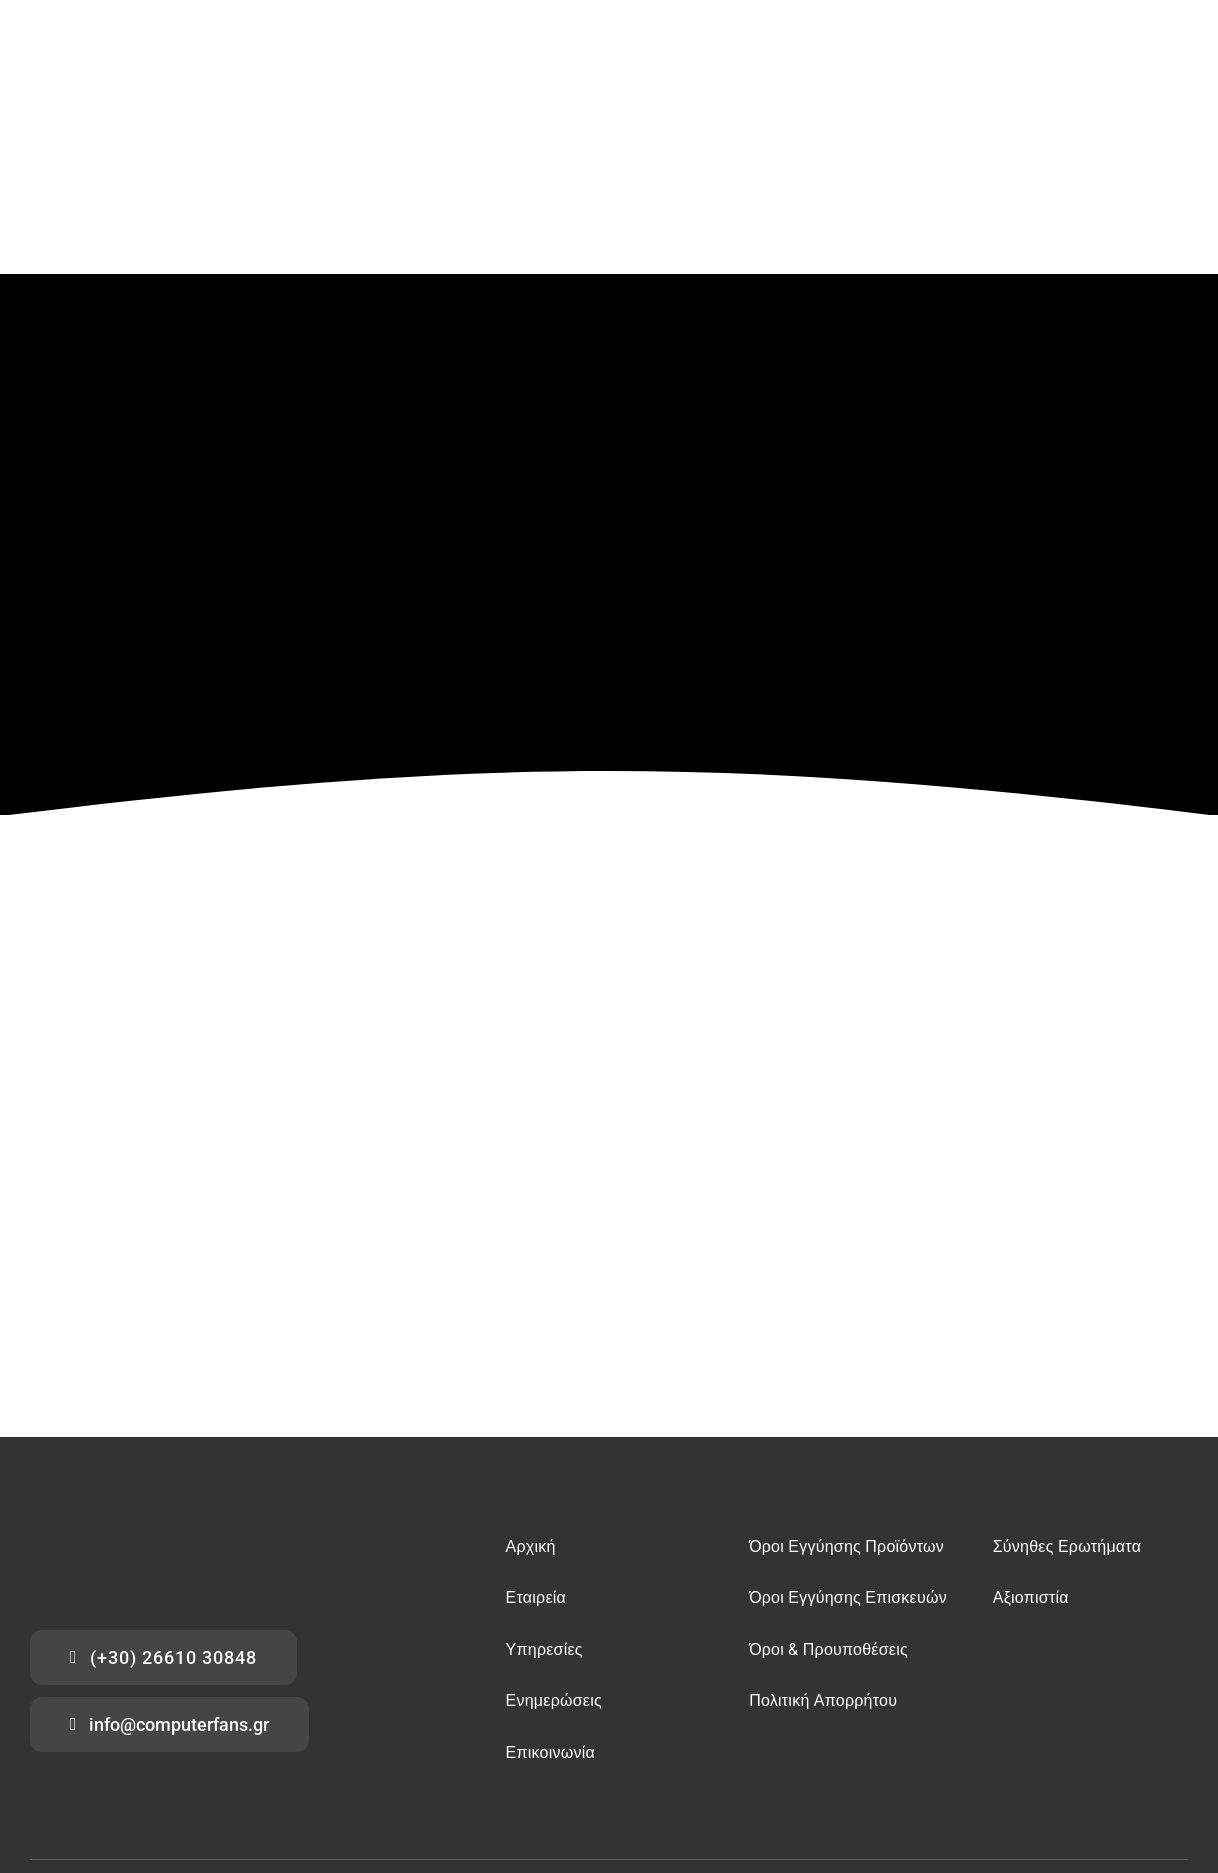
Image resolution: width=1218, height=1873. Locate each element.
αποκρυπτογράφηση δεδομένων (623, 1719)
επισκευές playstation (80, 1736)
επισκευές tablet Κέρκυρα (599, 1736)
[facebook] (1102, 1775)
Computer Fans (182, 1783)
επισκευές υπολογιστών (196, 1719)
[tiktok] (1184, 1775)
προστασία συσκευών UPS (813, 1719)
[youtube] (1129, 1775)
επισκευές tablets (390, 1719)
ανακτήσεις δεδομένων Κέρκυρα (738, 1736)
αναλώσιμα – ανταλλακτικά (944, 1719)
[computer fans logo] (130, 1356)
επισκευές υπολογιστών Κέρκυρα (456, 1736)
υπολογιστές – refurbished (1074, 1719)
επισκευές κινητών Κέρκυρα (309, 1736)
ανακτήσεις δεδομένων (490, 1719)
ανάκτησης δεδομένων (82, 1719)
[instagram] (1157, 1775)
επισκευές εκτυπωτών (187, 1736)
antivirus (725, 1719)
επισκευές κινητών (300, 1719)
